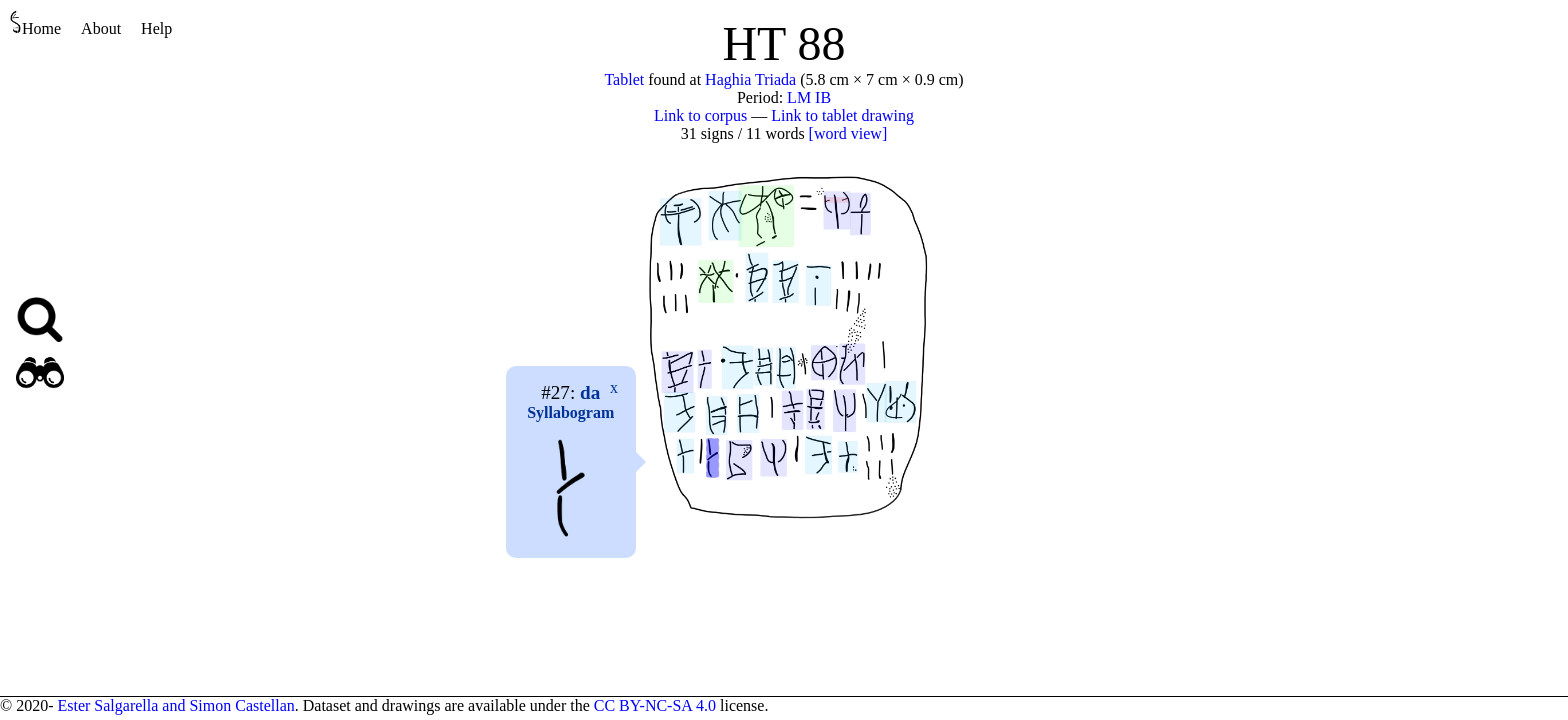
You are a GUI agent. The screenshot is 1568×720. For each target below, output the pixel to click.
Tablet (624, 79)
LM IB (809, 97)
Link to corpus (700, 115)
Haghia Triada (750, 79)
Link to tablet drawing (842, 115)
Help (156, 28)
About (101, 28)
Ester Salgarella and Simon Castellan (175, 705)
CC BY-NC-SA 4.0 (655, 705)
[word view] (848, 133)
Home (35, 23)
